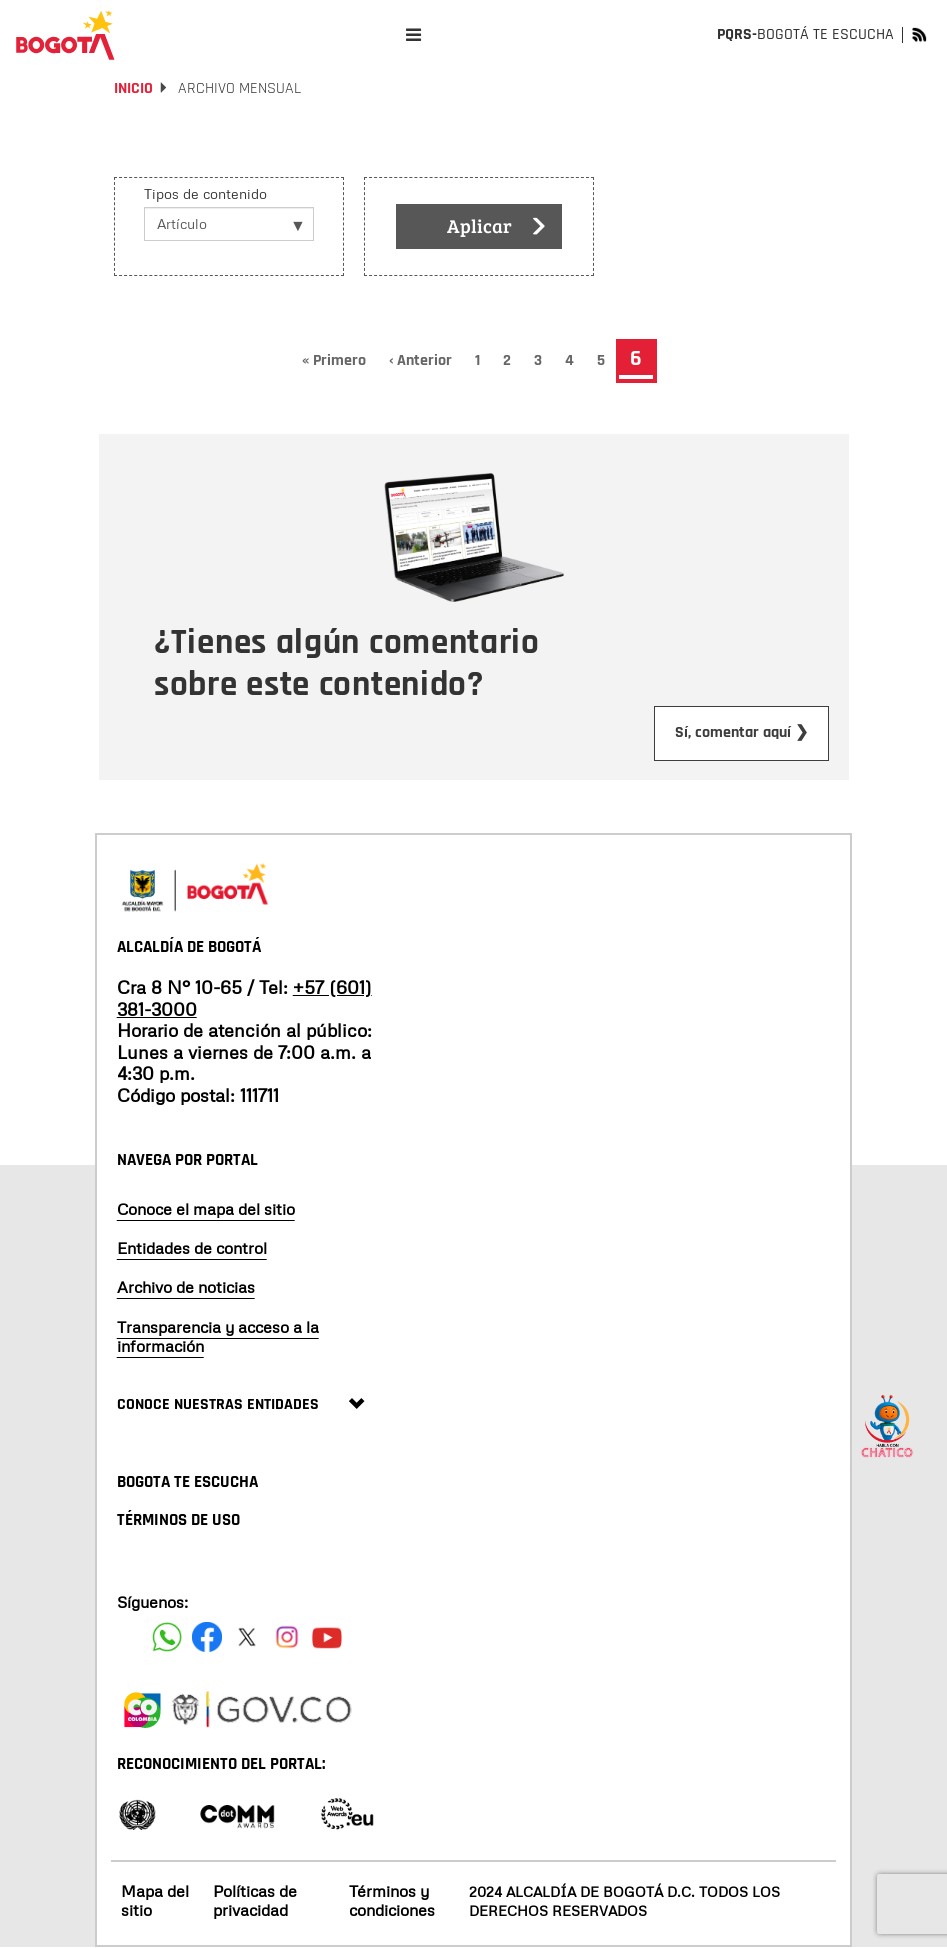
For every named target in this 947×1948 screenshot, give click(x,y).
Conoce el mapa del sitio (206, 1209)
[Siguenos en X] (247, 1637)
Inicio (133, 88)
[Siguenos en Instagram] (287, 1637)
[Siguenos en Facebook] (167, 1637)
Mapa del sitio (155, 1900)
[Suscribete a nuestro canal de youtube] (327, 1637)
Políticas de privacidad (255, 1900)
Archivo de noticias (186, 1287)
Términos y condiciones (392, 1900)
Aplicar (497, 227)
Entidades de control (192, 1248)
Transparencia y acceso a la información (218, 1336)
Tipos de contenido (205, 193)
